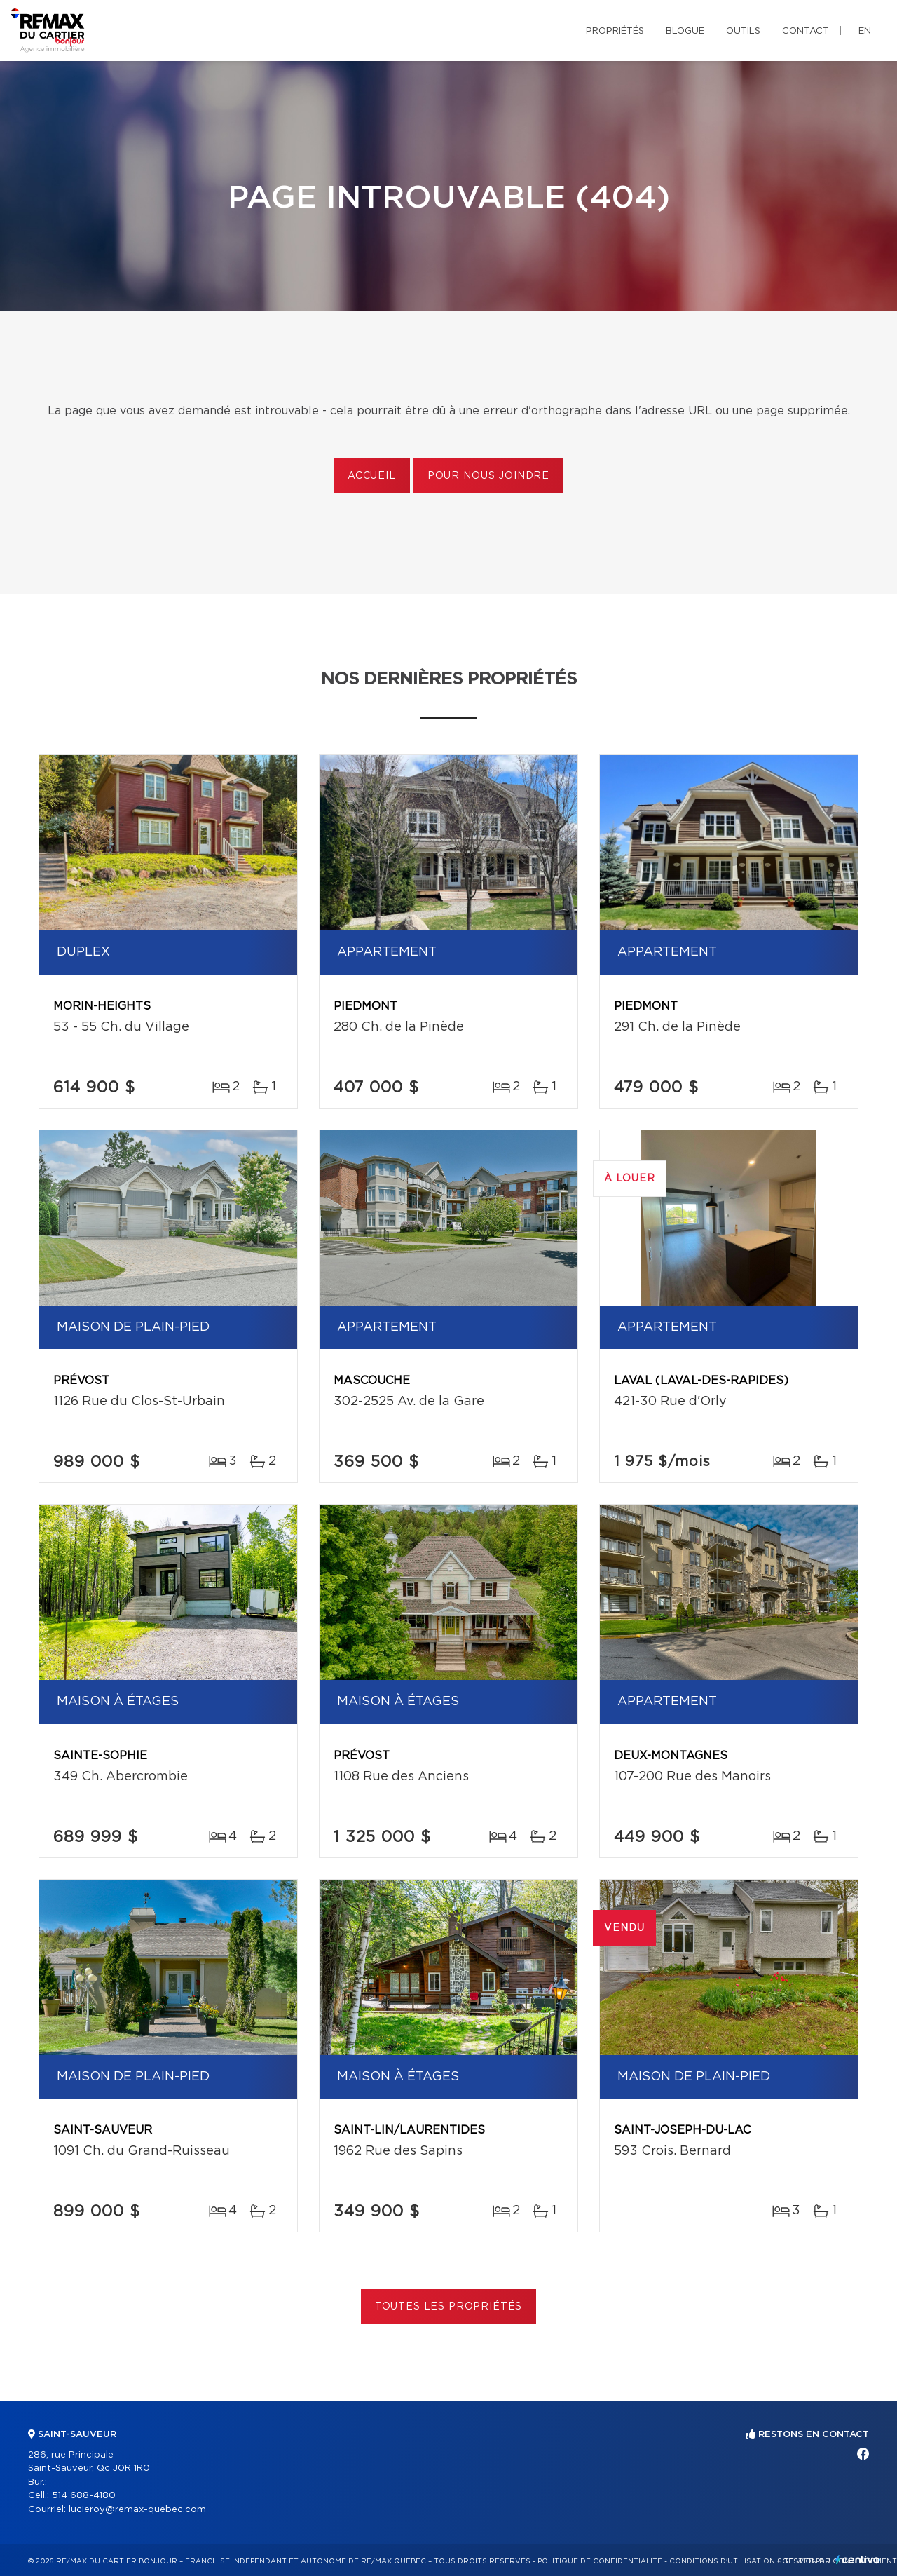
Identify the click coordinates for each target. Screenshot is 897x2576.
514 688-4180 (84, 2495)
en (864, 31)
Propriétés (615, 31)
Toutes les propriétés (449, 2307)
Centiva (857, 2559)
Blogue (685, 31)
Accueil (372, 476)
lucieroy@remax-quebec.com (137, 2509)
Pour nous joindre (488, 476)
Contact (805, 31)
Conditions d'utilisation (722, 2561)
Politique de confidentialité (599, 2561)
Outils (743, 31)
